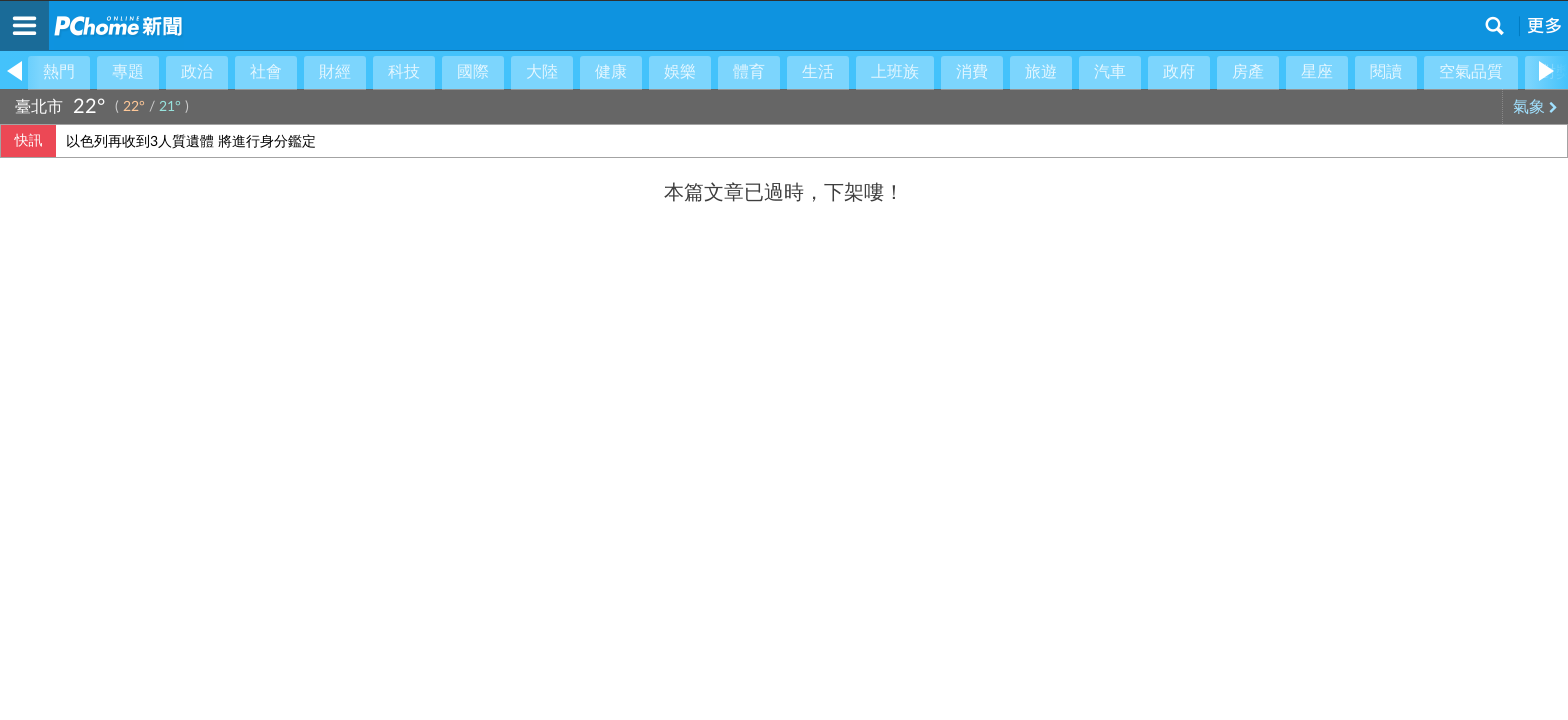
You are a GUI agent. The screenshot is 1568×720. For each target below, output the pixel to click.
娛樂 (680, 72)
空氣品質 (1471, 72)
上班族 (895, 72)
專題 (128, 72)
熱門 (59, 72)
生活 (818, 72)
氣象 (1535, 107)
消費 (972, 72)
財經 (335, 72)
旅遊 (1041, 72)
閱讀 (1386, 72)
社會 (266, 72)
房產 (1248, 72)
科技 (404, 72)
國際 (473, 72)
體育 (749, 72)
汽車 (1110, 72)
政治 (197, 72)
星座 (1317, 72)
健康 (611, 72)
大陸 (542, 72)
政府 (1179, 72)
